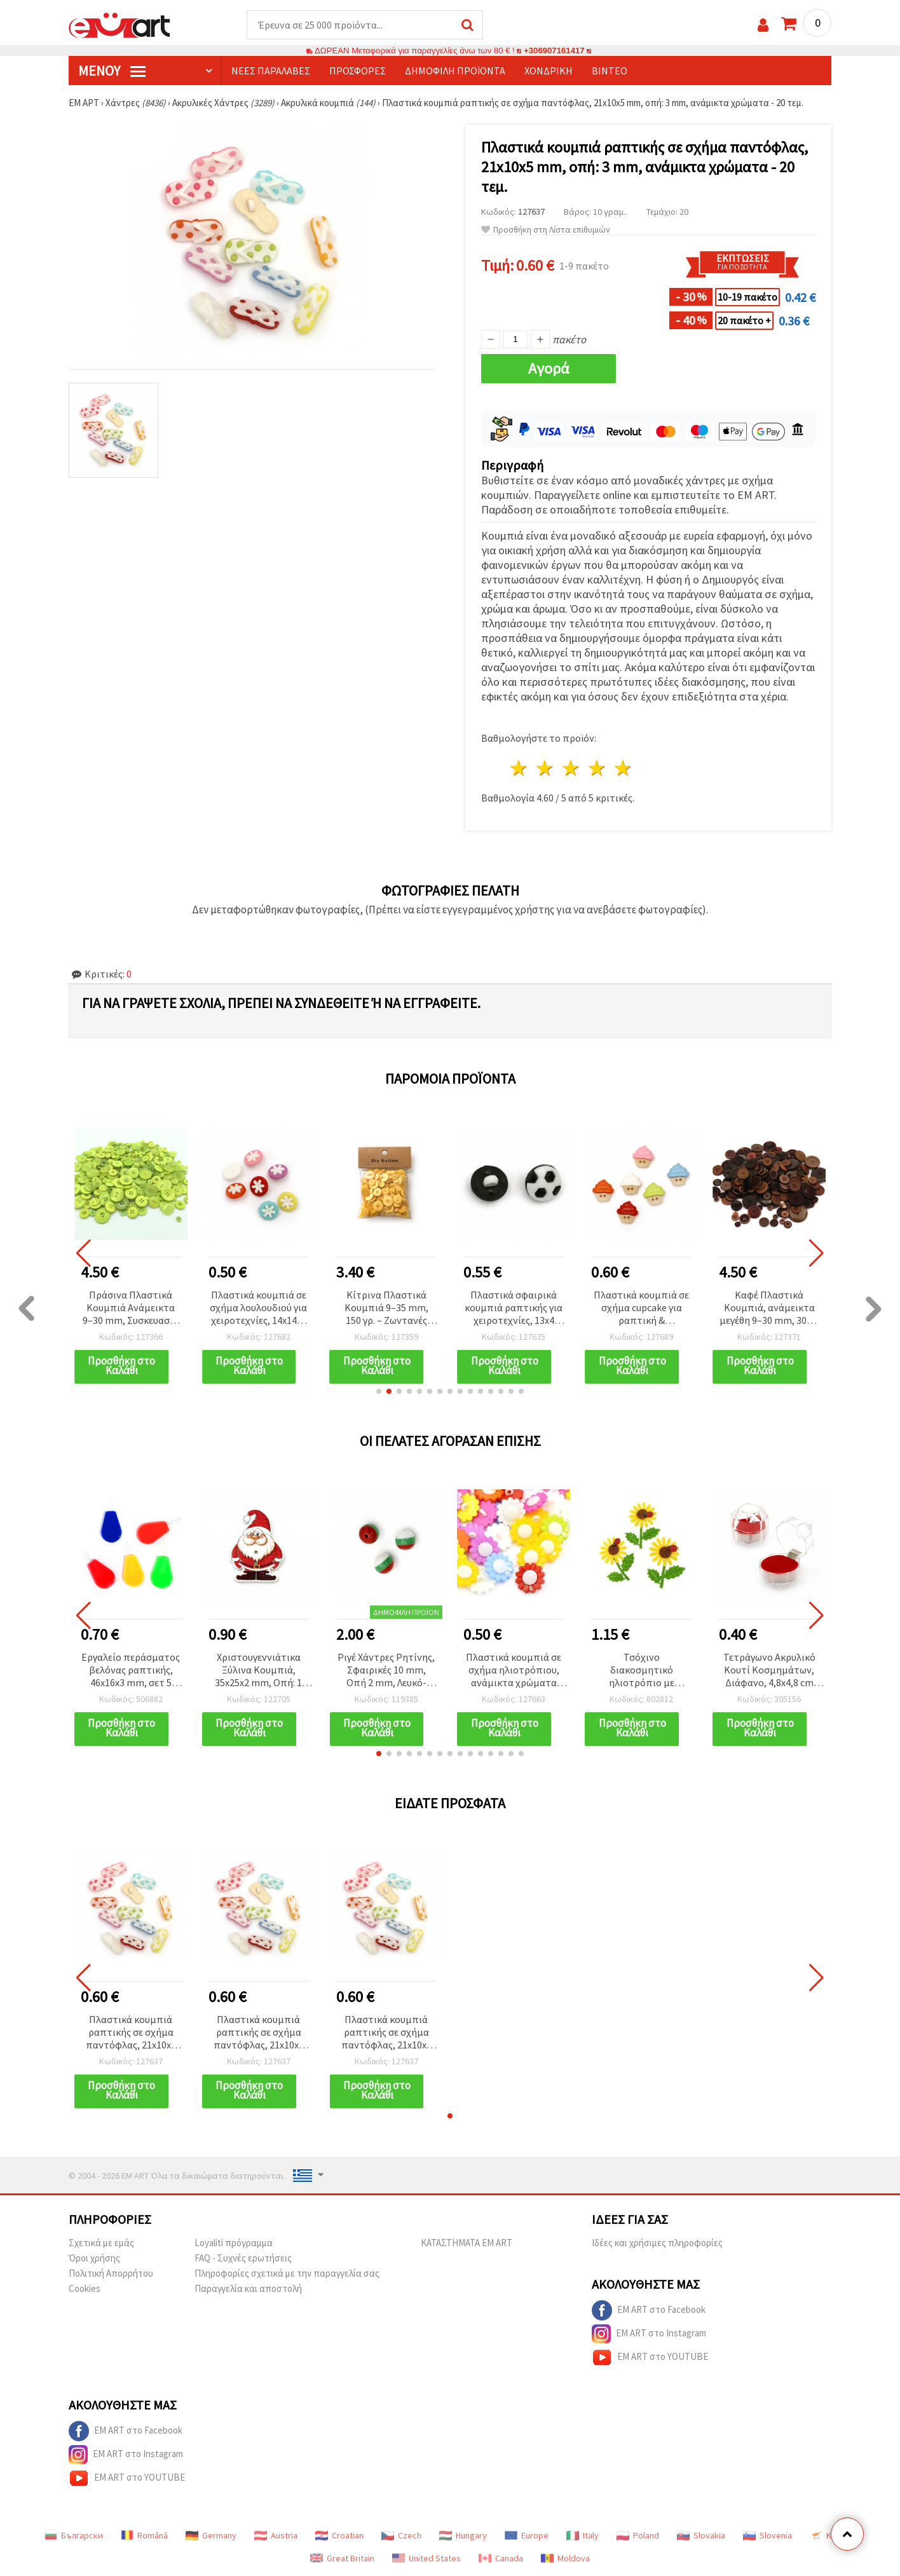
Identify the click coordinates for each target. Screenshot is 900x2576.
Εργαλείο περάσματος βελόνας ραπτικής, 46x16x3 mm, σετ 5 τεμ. (130, 1671)
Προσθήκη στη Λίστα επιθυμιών (545, 230)
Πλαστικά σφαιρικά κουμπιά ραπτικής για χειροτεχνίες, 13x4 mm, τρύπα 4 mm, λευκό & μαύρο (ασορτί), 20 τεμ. (513, 1308)
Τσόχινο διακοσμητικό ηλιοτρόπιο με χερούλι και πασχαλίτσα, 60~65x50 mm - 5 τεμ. (641, 1671)
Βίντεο (609, 70)
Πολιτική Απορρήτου (111, 2273)
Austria (275, 2535)
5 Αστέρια (623, 768)
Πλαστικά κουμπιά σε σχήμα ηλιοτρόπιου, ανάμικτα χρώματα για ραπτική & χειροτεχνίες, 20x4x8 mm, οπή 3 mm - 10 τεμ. (513, 1671)
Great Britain (342, 2558)
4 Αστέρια (597, 768)
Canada (501, 2558)
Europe (527, 2535)
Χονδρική (548, 70)
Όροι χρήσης (94, 2258)
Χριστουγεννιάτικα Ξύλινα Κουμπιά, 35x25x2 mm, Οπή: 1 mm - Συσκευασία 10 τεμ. (258, 1671)
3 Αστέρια (572, 768)
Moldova (565, 2558)
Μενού (112, 70)
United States (426, 2558)
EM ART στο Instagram (649, 2333)
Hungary (463, 2535)
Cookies (84, 2288)
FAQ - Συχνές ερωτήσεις (243, 2258)
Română (144, 2535)
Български (73, 2535)
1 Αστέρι (520, 768)
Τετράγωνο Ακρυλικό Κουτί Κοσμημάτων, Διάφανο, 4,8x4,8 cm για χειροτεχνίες (769, 1671)
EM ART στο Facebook (649, 2310)
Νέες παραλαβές (270, 70)
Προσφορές (357, 70)
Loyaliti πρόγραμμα (233, 2243)
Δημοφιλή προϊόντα (455, 70)
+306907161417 (554, 50)
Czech (401, 2535)
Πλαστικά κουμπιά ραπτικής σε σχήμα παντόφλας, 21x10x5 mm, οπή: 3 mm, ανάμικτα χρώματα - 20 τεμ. (131, 2033)
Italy (582, 2535)
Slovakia (701, 2535)
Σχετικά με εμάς (101, 2243)
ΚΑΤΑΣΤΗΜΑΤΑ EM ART (466, 2243)
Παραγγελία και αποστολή (248, 2288)
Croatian (339, 2535)
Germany (211, 2535)
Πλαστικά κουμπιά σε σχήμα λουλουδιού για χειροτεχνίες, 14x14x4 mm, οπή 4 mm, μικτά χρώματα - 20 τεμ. (259, 1308)
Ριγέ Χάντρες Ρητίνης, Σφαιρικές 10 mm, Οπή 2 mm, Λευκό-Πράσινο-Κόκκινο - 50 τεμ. (386, 1671)
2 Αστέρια (546, 768)
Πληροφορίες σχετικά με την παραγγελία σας (286, 2273)
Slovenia (767, 2535)
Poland (638, 2535)
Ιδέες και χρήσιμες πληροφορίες (657, 2243)
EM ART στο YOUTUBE (650, 2357)
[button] (378, 1391)
